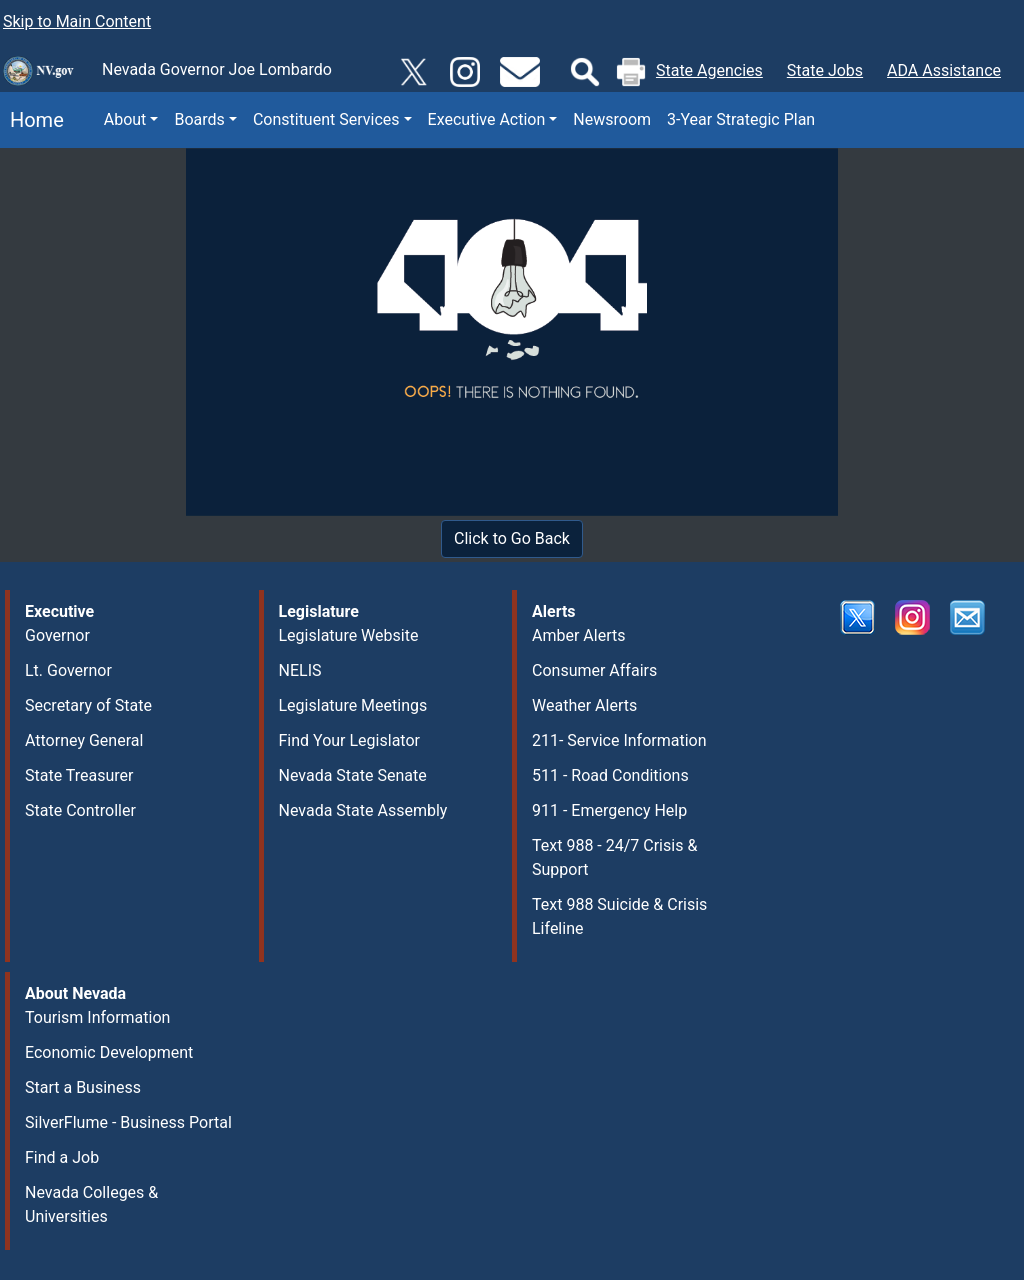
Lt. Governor (68, 670)
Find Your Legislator (349, 740)
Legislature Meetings (353, 705)
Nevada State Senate (353, 775)
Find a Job (62, 1157)
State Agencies (709, 70)
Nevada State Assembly (363, 810)
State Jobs (825, 70)
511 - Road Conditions (610, 775)
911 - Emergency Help (609, 810)
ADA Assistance (944, 70)
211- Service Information (619, 740)
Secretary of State (88, 705)
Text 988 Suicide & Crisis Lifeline (619, 916)
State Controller (80, 810)
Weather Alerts (584, 705)
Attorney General (84, 740)
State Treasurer (79, 775)
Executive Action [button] (487, 119)
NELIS (300, 670)
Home (32, 120)
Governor (57, 635)
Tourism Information (97, 1017)
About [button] (125, 119)
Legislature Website (349, 635)
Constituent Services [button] (326, 119)
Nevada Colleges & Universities (91, 1204)
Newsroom (612, 119)
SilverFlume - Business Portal (128, 1122)
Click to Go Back (512, 538)
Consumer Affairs (594, 670)
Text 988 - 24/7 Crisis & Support (614, 857)
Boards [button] (199, 119)
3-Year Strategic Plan (741, 119)
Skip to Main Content (77, 21)
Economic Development (109, 1052)
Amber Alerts (578, 635)
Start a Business (83, 1087)
